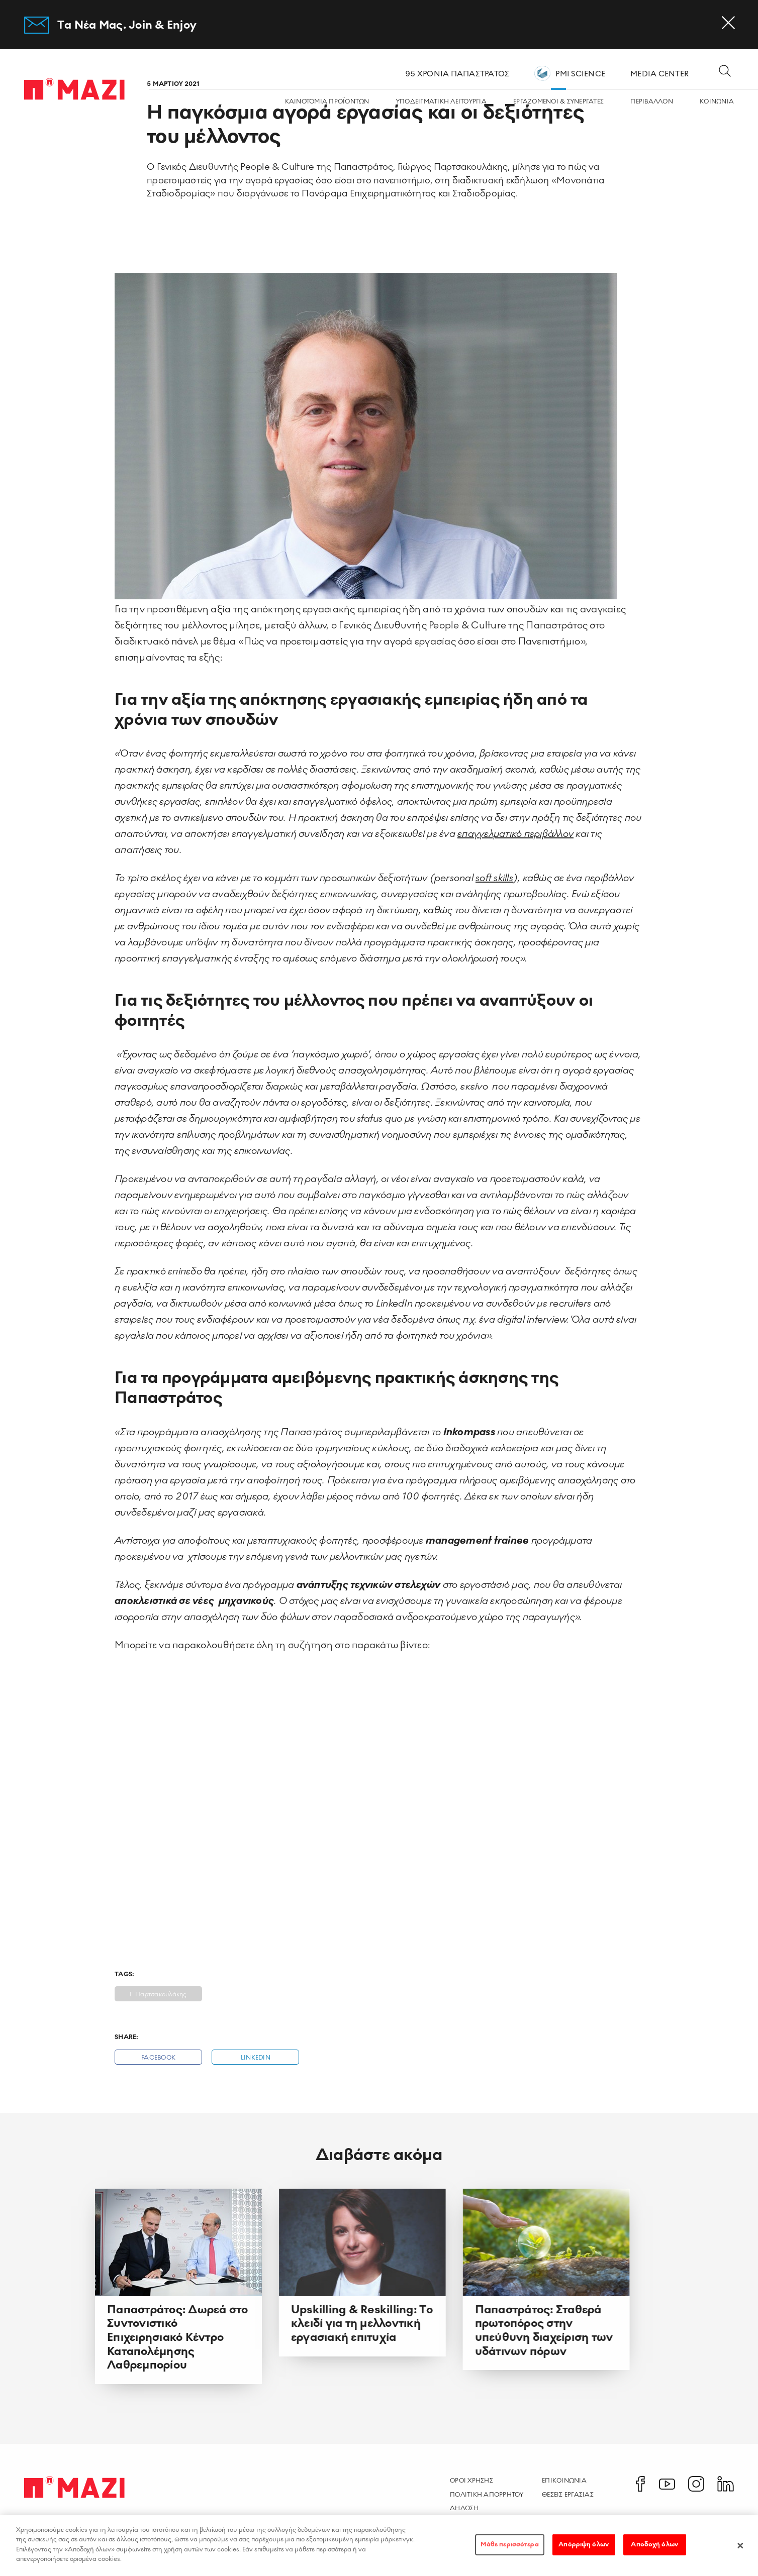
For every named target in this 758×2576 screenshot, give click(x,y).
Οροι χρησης (471, 2481)
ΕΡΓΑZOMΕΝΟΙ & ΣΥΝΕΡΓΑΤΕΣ (558, 101)
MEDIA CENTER (659, 73)
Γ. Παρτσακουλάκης (158, 1994)
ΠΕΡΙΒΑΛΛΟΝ (651, 101)
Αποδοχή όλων (654, 2544)
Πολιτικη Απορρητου (487, 2495)
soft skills (494, 878)
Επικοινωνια (564, 2481)
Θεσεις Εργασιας (568, 2495)
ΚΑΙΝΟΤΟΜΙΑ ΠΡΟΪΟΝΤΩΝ (327, 101)
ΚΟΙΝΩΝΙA (717, 101)
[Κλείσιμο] (740, 2545)
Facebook (158, 2058)
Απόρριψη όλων (583, 2544)
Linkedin (255, 2058)
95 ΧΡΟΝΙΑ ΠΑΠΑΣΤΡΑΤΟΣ (457, 73)
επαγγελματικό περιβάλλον (515, 834)
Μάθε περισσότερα (510, 2544)
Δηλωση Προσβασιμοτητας (481, 2513)
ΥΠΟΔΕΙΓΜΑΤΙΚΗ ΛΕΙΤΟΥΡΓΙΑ (441, 101)
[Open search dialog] (725, 71)
